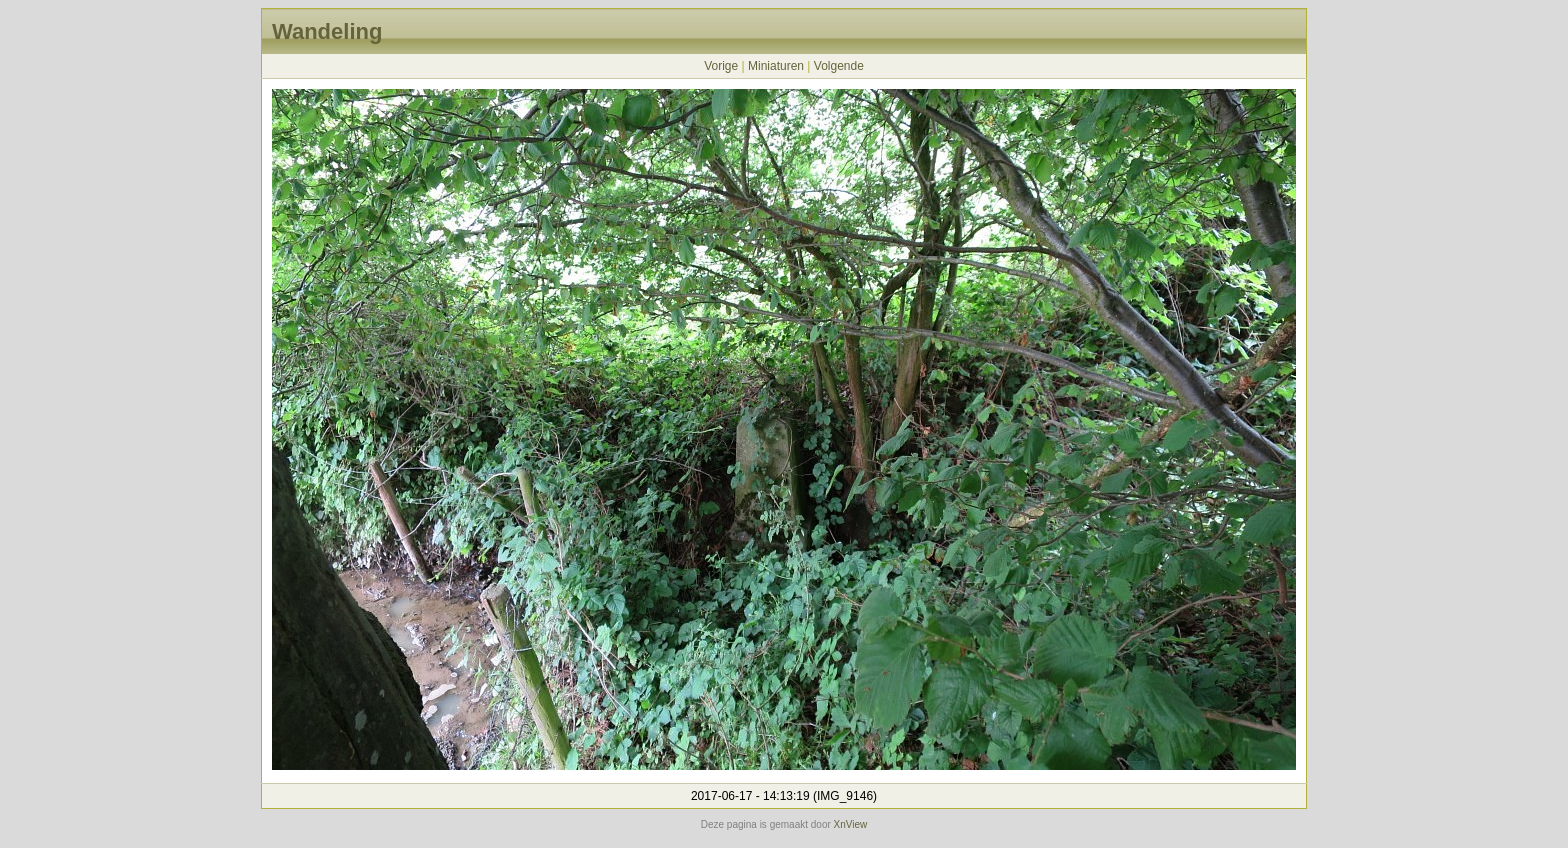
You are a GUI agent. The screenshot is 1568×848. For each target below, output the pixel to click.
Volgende (839, 66)
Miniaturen (776, 66)
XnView (851, 824)
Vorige (721, 66)
